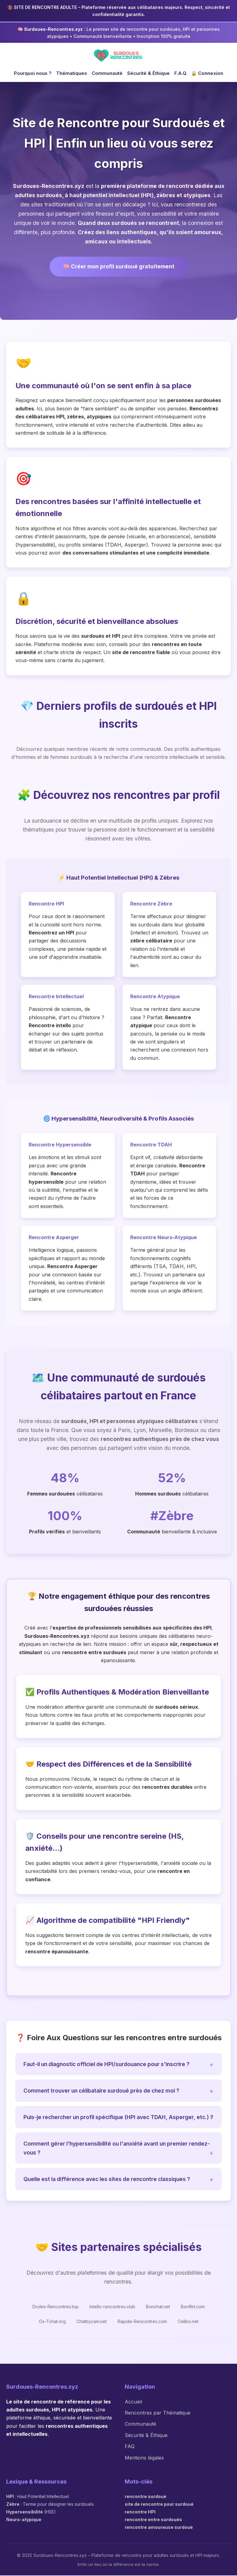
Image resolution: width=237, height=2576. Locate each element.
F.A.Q (180, 73)
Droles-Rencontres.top (55, 2306)
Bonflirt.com (193, 2306)
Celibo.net (188, 2322)
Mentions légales (144, 2458)
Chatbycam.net (92, 2322)
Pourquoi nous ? (33, 73)
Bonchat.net (158, 2306)
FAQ (130, 2447)
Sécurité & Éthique (148, 73)
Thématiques (71, 73)
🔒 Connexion (207, 73)
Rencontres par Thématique (157, 2413)
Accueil (133, 2402)
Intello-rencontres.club (112, 2306)
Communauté (107, 73)
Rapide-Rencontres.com (142, 2322)
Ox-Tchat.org (52, 2322)
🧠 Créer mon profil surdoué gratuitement (118, 266)
